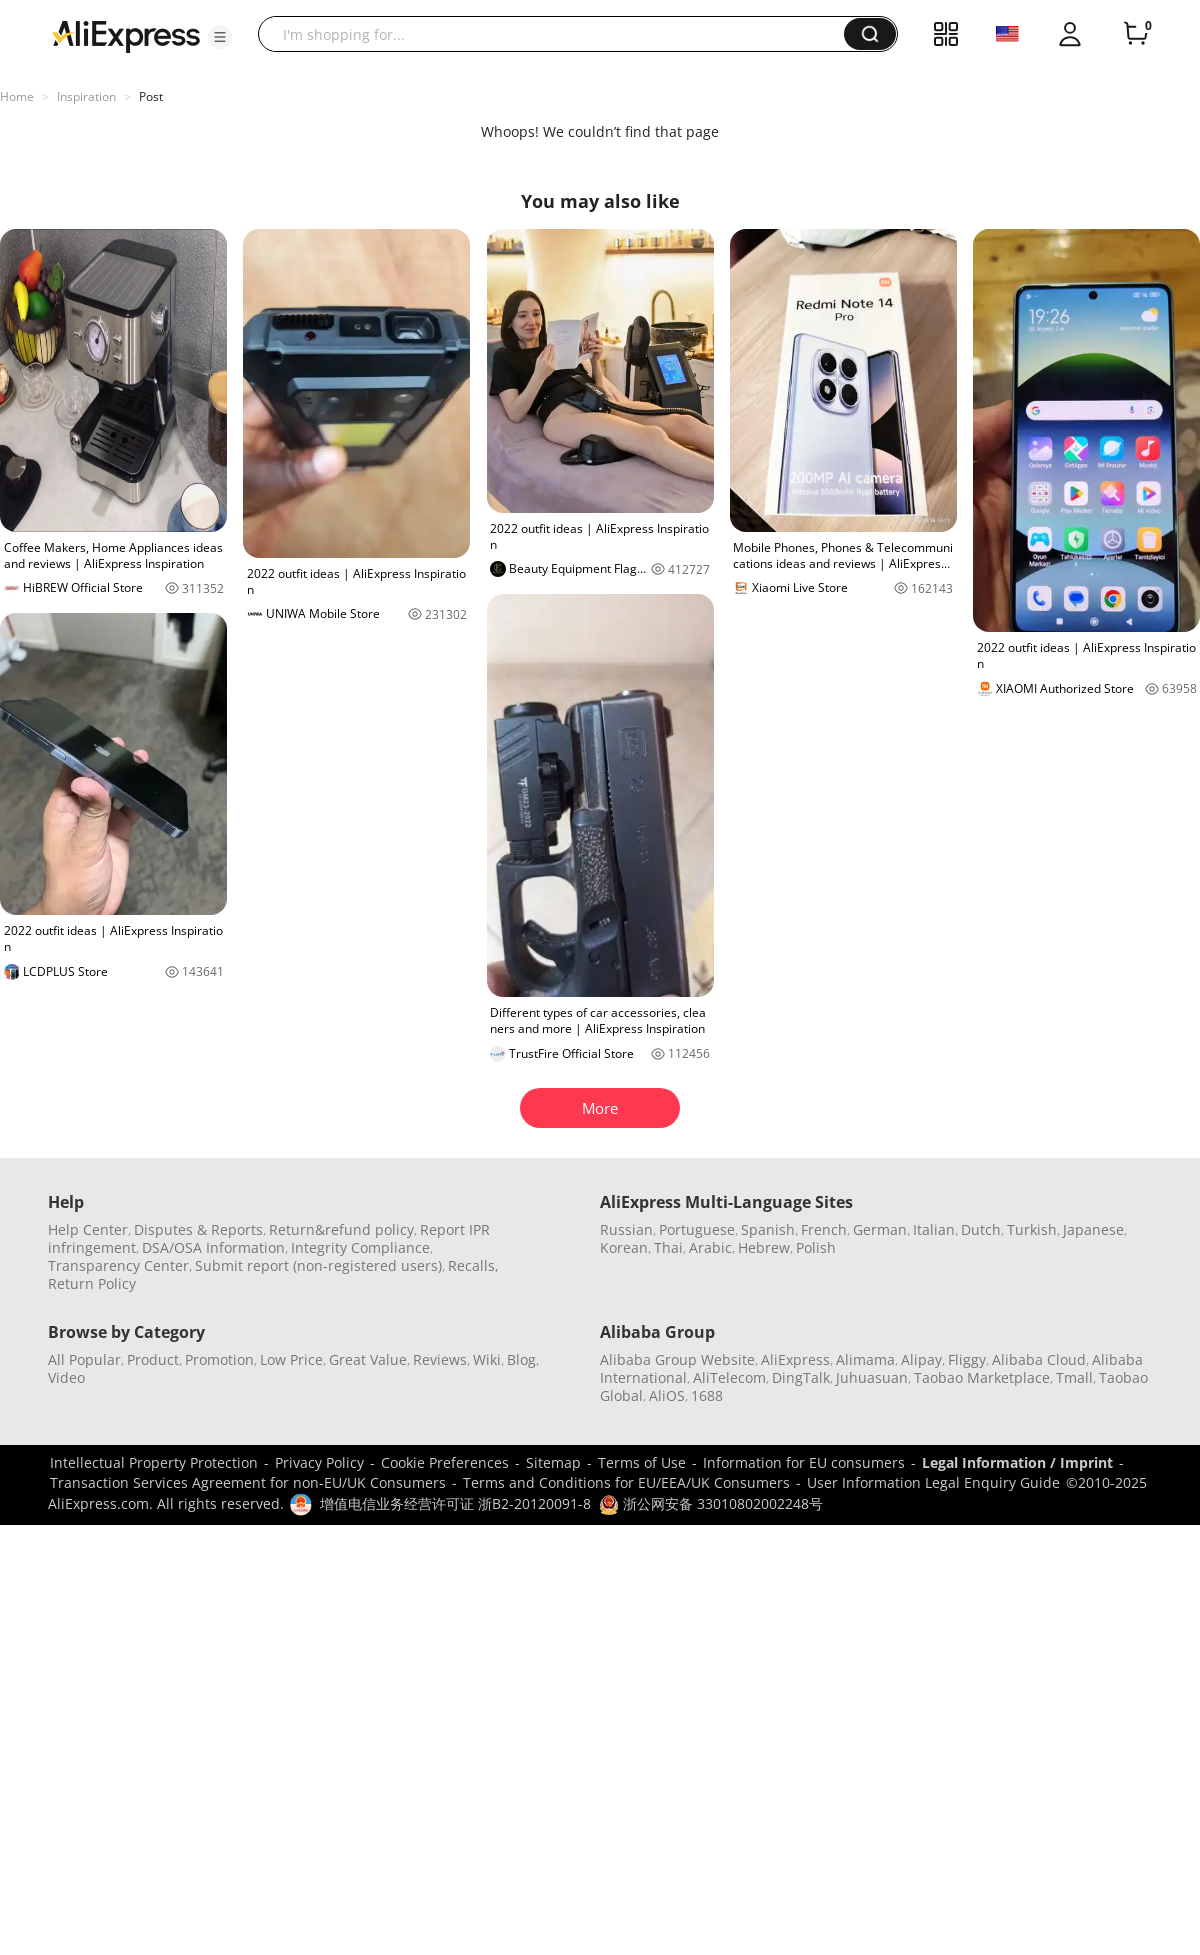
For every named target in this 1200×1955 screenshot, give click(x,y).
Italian (934, 1229)
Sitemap (553, 1462)
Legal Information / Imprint (1017, 1462)
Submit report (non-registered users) (318, 1265)
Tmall (1074, 1377)
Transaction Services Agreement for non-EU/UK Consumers (248, 1482)
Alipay (921, 1359)
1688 (707, 1395)
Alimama (865, 1359)
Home (17, 96)
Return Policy (92, 1283)
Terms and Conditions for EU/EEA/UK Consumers (626, 1482)
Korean (624, 1247)
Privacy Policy (319, 1462)
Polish (816, 1247)
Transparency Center (118, 1265)
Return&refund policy (341, 1229)
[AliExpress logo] (126, 35)
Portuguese (697, 1229)
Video (66, 1377)
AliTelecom (729, 1377)
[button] (220, 37)
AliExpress (795, 1359)
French (824, 1229)
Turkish (1032, 1229)
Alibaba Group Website (677, 1359)
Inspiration (86, 96)
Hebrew (764, 1247)
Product (153, 1359)
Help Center (88, 1229)
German (880, 1229)
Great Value (368, 1359)
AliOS (667, 1395)
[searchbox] (558, 34)
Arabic (710, 1247)
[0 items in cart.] (1136, 34)
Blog (521, 1359)
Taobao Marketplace (982, 1377)
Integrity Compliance (360, 1247)
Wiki (487, 1359)
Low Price (291, 1359)
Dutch (981, 1229)
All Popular (84, 1359)
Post (151, 96)
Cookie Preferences (445, 1462)
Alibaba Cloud (1039, 1359)
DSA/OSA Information (213, 1247)
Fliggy (967, 1359)
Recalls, (473, 1265)
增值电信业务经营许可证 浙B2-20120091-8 (455, 1503)
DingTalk (801, 1377)
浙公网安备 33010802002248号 (711, 1503)
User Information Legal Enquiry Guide (933, 1482)
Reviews (440, 1359)
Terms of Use (642, 1462)
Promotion (219, 1359)
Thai (668, 1247)
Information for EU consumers (804, 1462)
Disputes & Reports (198, 1229)
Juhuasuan (872, 1377)
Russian (626, 1229)
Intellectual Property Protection (154, 1462)
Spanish (768, 1229)
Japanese (1093, 1229)
